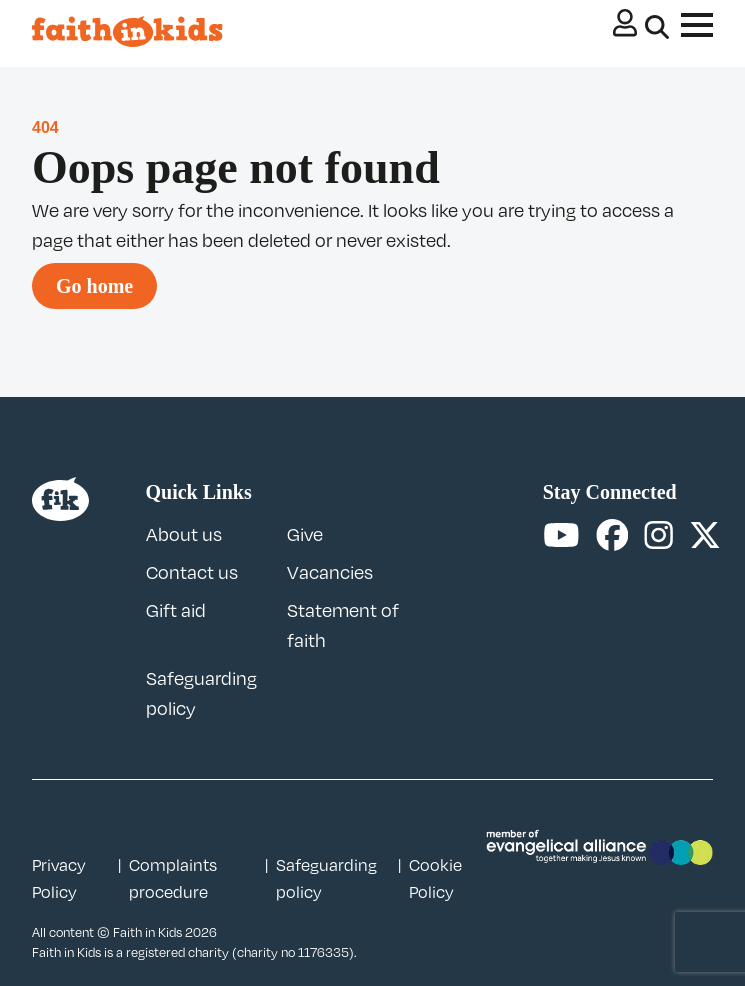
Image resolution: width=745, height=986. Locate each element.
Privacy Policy (59, 878)
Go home (94, 286)
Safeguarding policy (326, 878)
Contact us (192, 572)
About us (184, 534)
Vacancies (330, 572)
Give (305, 534)
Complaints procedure (173, 878)
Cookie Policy (435, 878)
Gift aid (176, 610)
